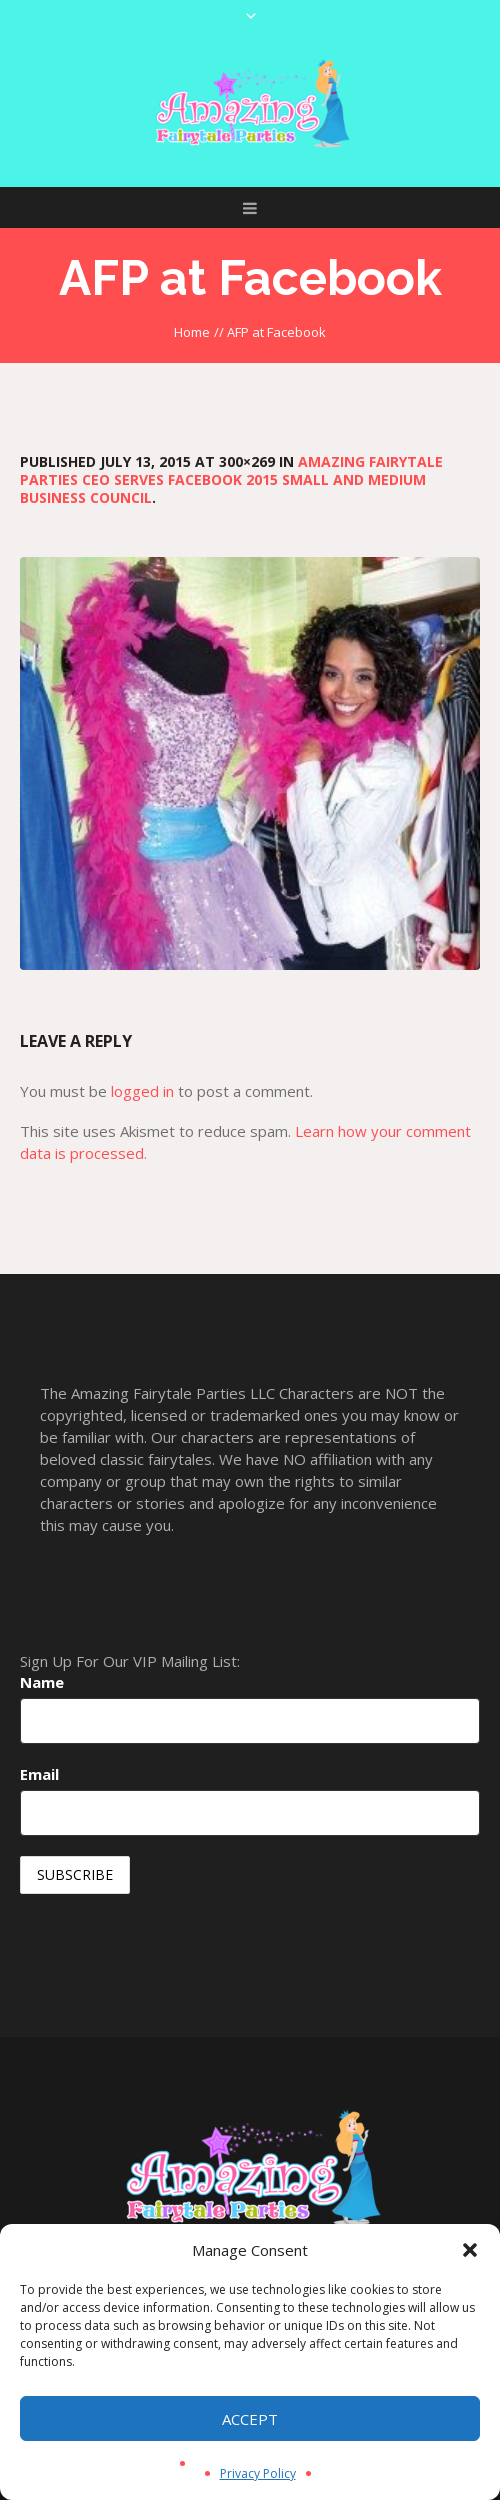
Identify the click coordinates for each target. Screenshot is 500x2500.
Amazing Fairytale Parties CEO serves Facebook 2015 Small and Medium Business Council (231, 479)
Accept (250, 2419)
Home (192, 332)
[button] (470, 2250)
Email (39, 1774)
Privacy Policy (258, 2473)
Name (42, 1682)
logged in (142, 1091)
